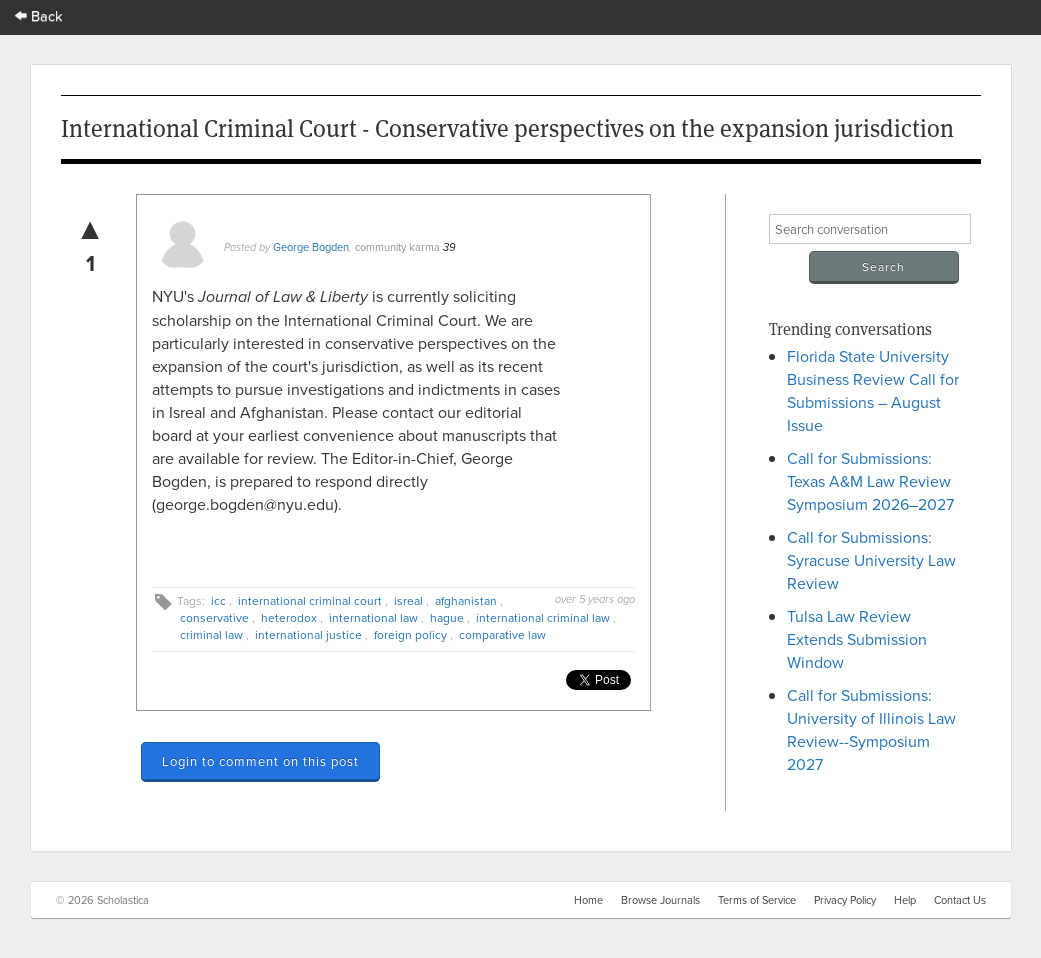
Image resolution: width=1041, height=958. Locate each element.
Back (39, 15)
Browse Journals (660, 900)
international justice (308, 634)
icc (218, 600)
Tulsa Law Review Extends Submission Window (857, 639)
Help (905, 900)
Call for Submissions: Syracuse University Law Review (871, 560)
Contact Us (960, 900)
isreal (408, 600)
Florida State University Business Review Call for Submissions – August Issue (873, 390)
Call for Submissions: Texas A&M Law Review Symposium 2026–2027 (870, 481)
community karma (397, 247)
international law (373, 617)
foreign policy (410, 634)
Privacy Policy (845, 900)
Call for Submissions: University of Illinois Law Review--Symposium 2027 (871, 729)
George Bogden (311, 247)
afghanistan (466, 600)
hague (447, 617)
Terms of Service (757, 900)
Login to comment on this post (260, 761)
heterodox (289, 617)
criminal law (211, 634)
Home (588, 900)
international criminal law (543, 617)
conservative (214, 617)
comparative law (502, 634)
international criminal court (310, 600)
